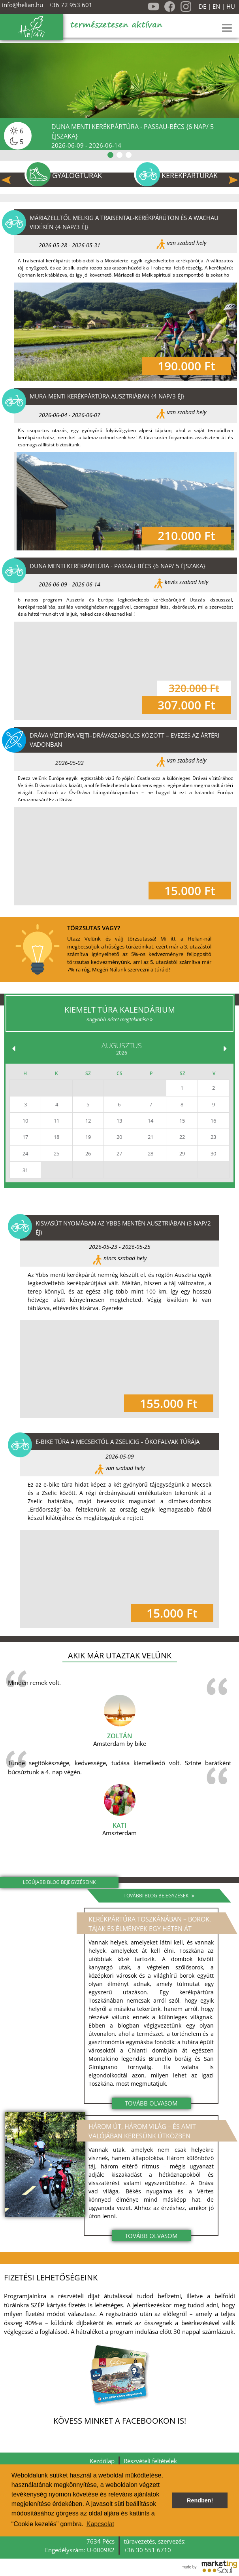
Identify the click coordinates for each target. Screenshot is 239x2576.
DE (202, 6)
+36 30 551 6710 (147, 2550)
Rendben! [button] (200, 2500)
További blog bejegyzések (159, 1895)
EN (216, 6)
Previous (6, 180)
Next (233, 180)
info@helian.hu (22, 5)
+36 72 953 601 (70, 5)
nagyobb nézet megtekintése (119, 1019)
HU (230, 6)
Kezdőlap (102, 2461)
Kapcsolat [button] (100, 2524)
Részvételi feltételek (150, 2461)
